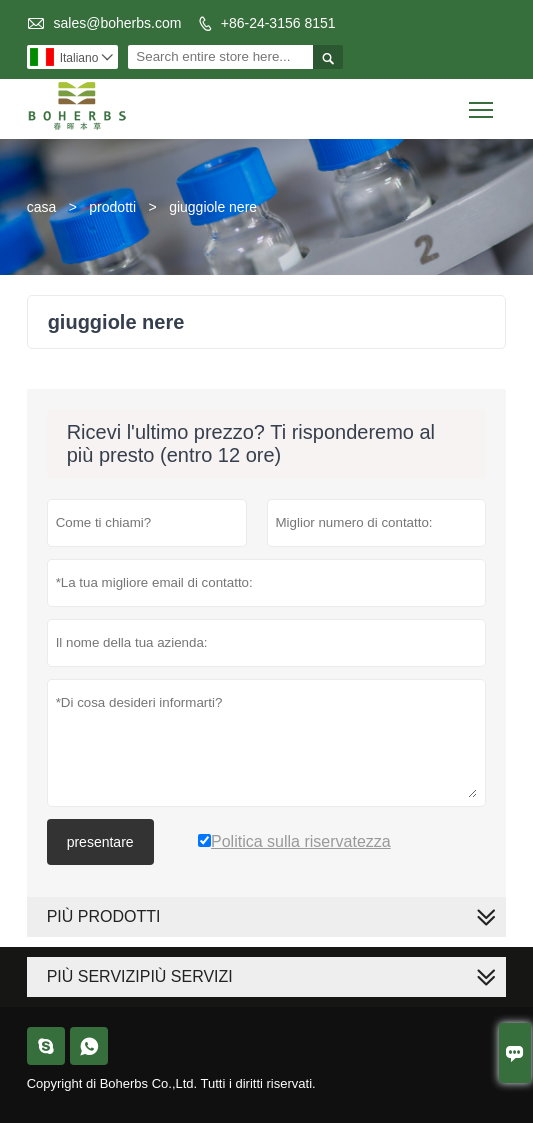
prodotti (112, 207)
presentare (100, 842)
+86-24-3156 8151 (278, 23)
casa (42, 207)
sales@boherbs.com (118, 23)
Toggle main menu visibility (482, 102)
